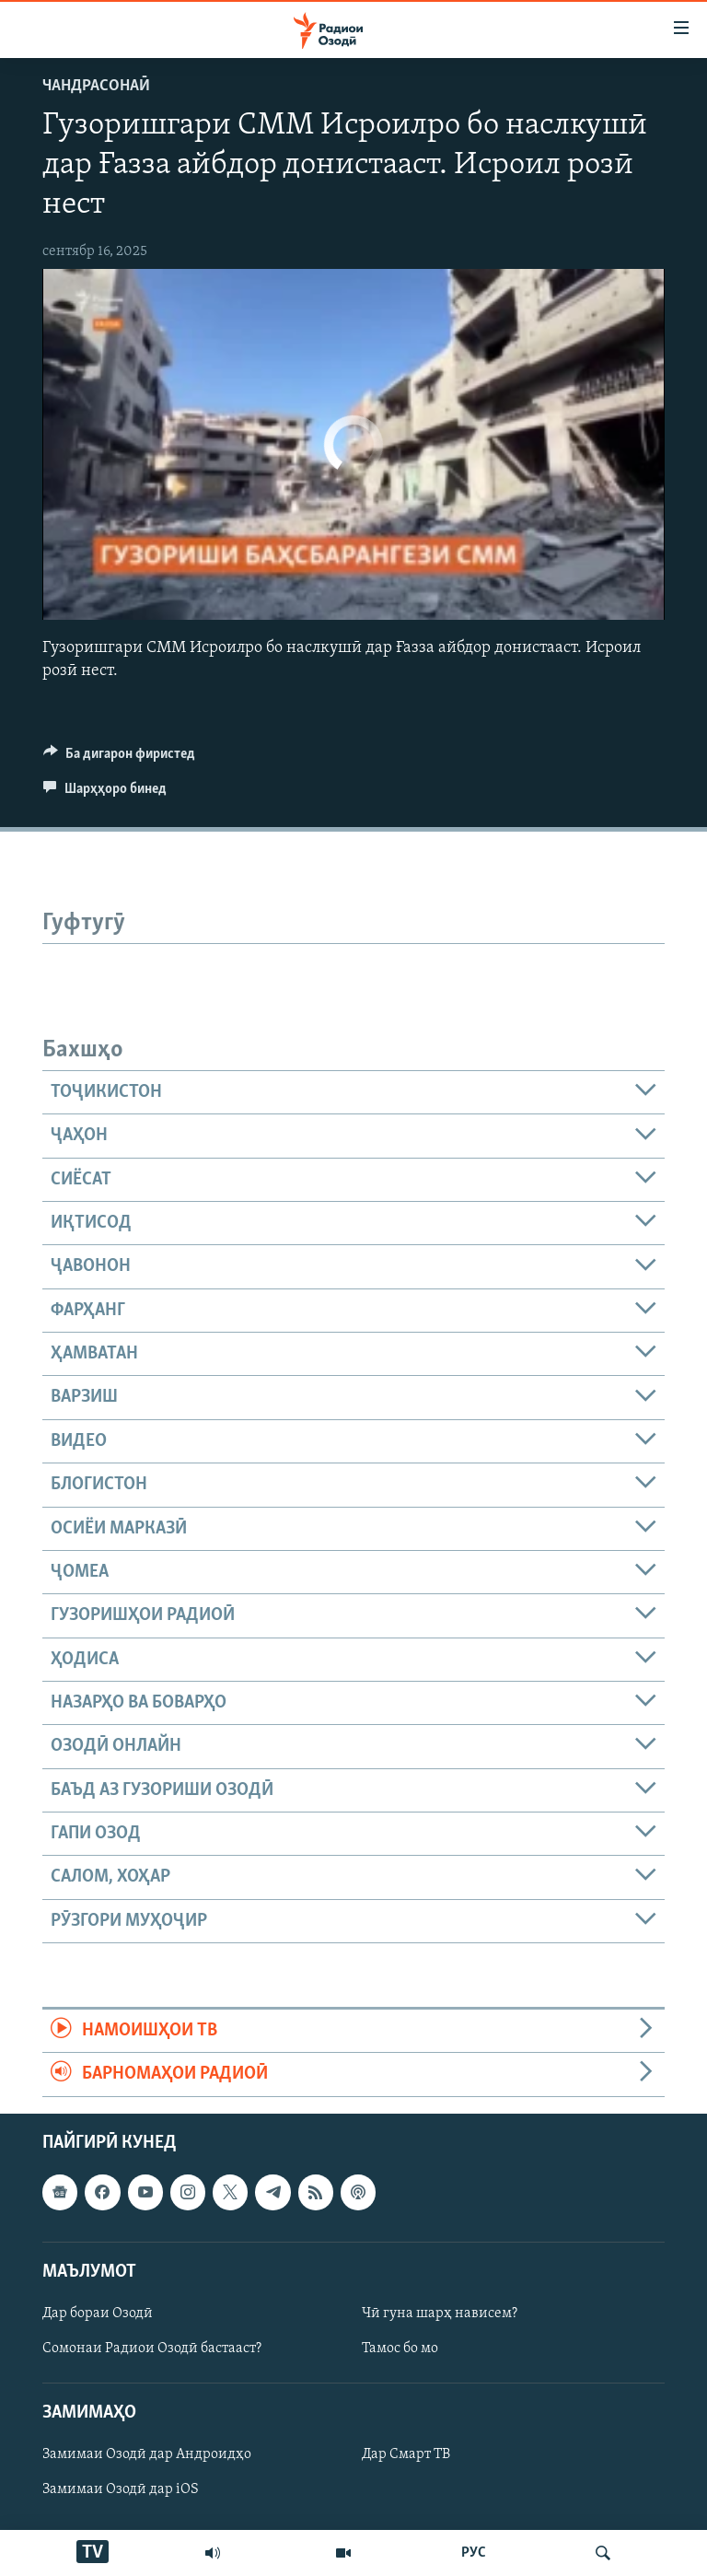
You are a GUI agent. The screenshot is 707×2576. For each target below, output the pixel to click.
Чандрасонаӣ (96, 86)
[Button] (119, 757)
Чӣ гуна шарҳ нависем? (439, 2313)
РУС (473, 2553)
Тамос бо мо (400, 2348)
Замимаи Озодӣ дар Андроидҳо (146, 2454)
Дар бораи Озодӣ (97, 2313)
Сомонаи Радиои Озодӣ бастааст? (151, 2348)
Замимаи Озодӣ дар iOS (120, 2489)
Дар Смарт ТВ (406, 2454)
